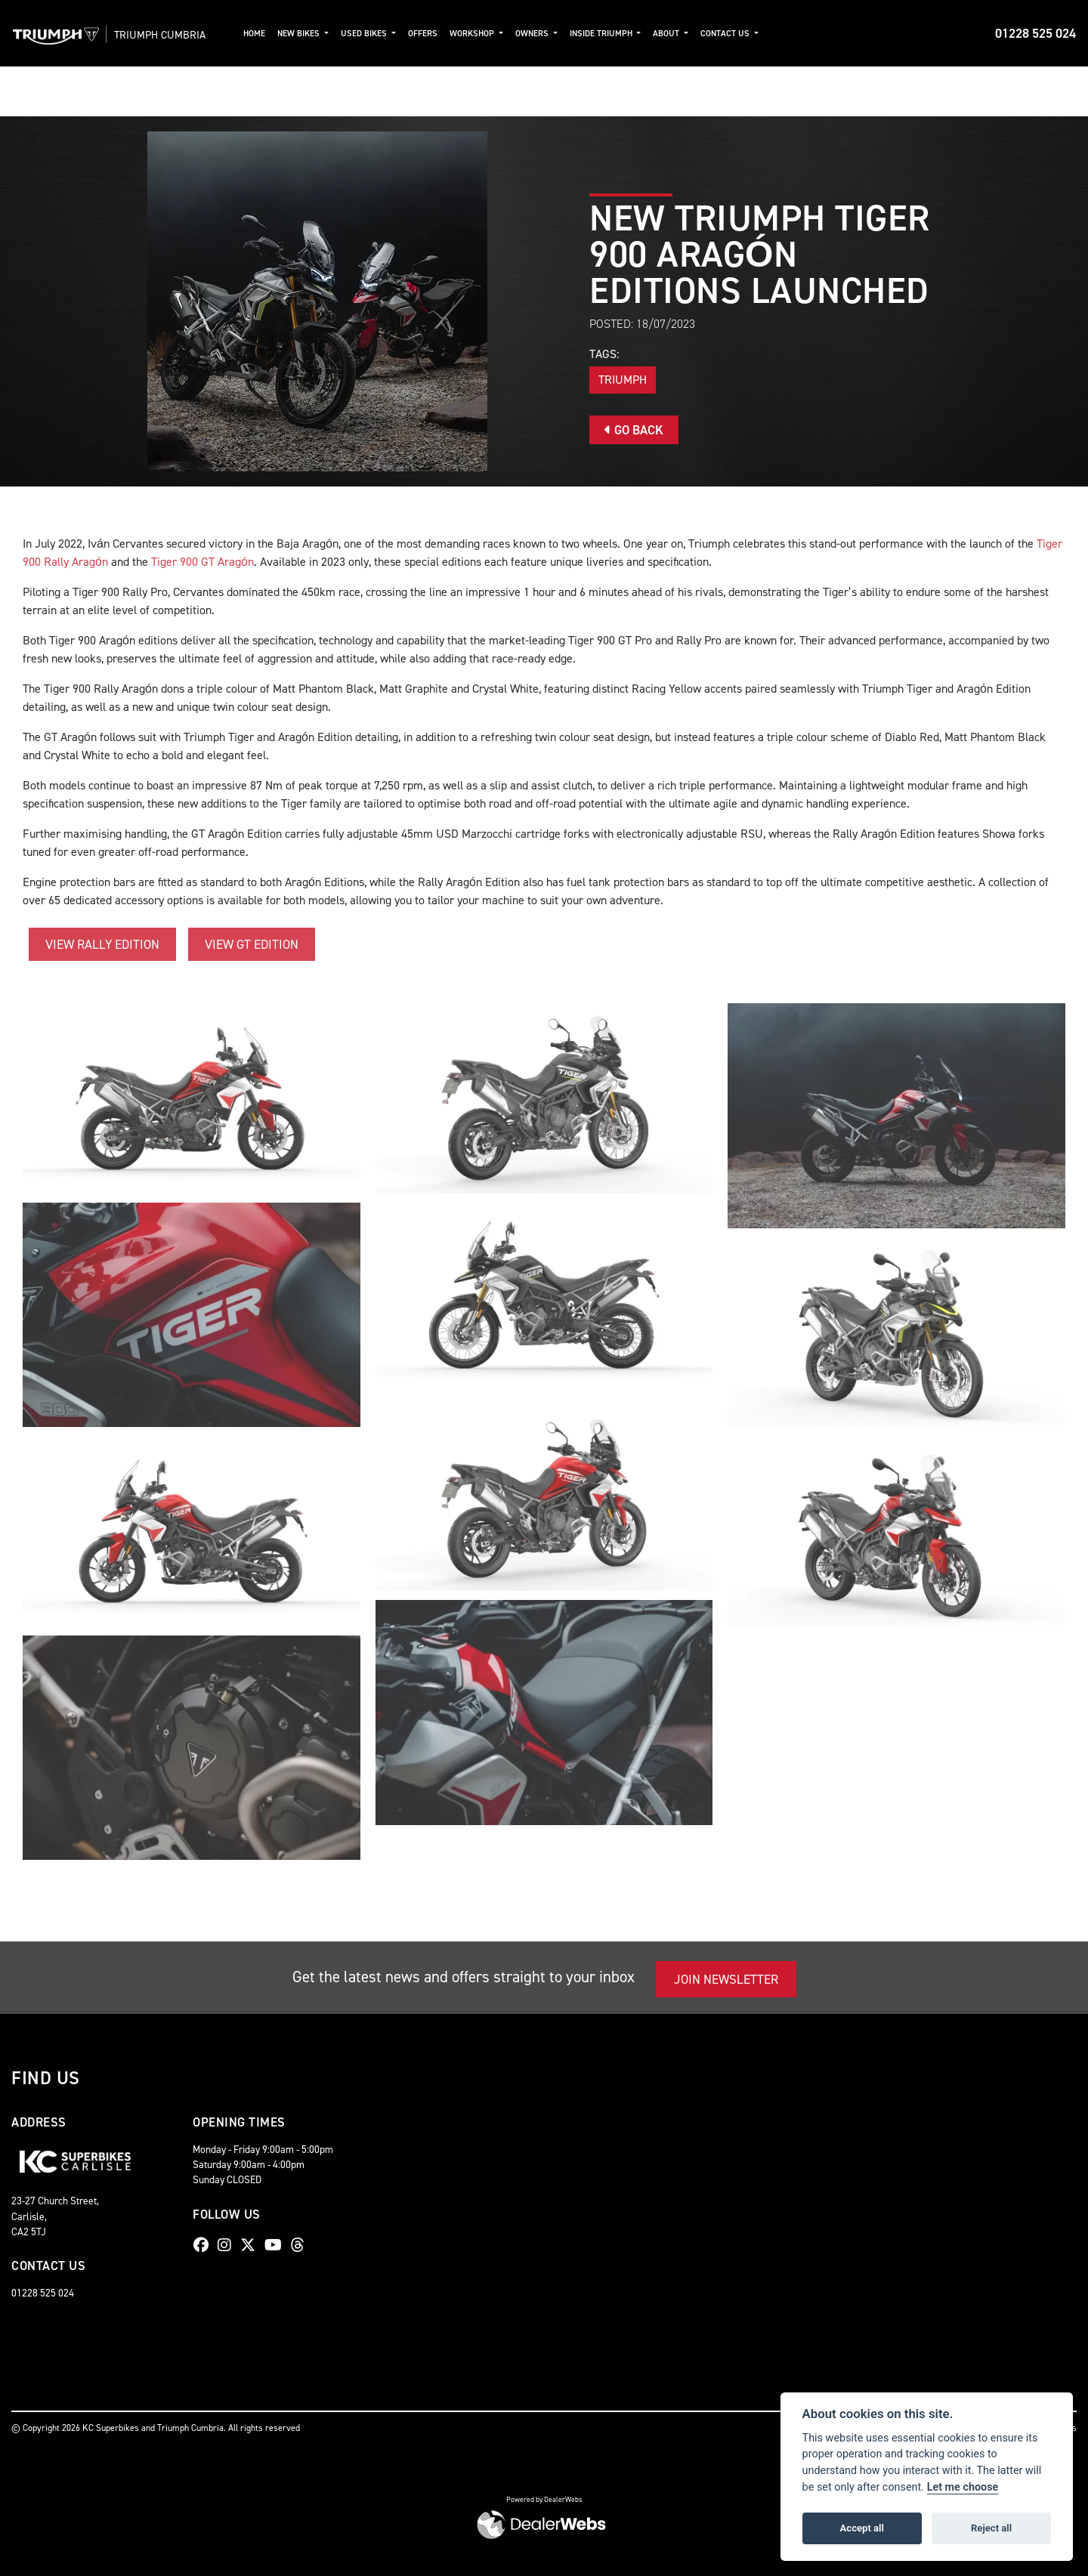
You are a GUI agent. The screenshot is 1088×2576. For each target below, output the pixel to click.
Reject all (991, 2528)
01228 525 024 (1035, 33)
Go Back (633, 430)
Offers (427, 33)
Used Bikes (369, 33)
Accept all (862, 2528)
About (671, 33)
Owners (537, 33)
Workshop (477, 33)
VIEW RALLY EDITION (102, 944)
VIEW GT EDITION (251, 944)
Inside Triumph (606, 33)
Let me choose (963, 2487)
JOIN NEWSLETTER (726, 1979)
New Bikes (304, 33)
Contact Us (730, 33)
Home (259, 33)
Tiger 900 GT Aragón (202, 562)
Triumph (622, 380)
